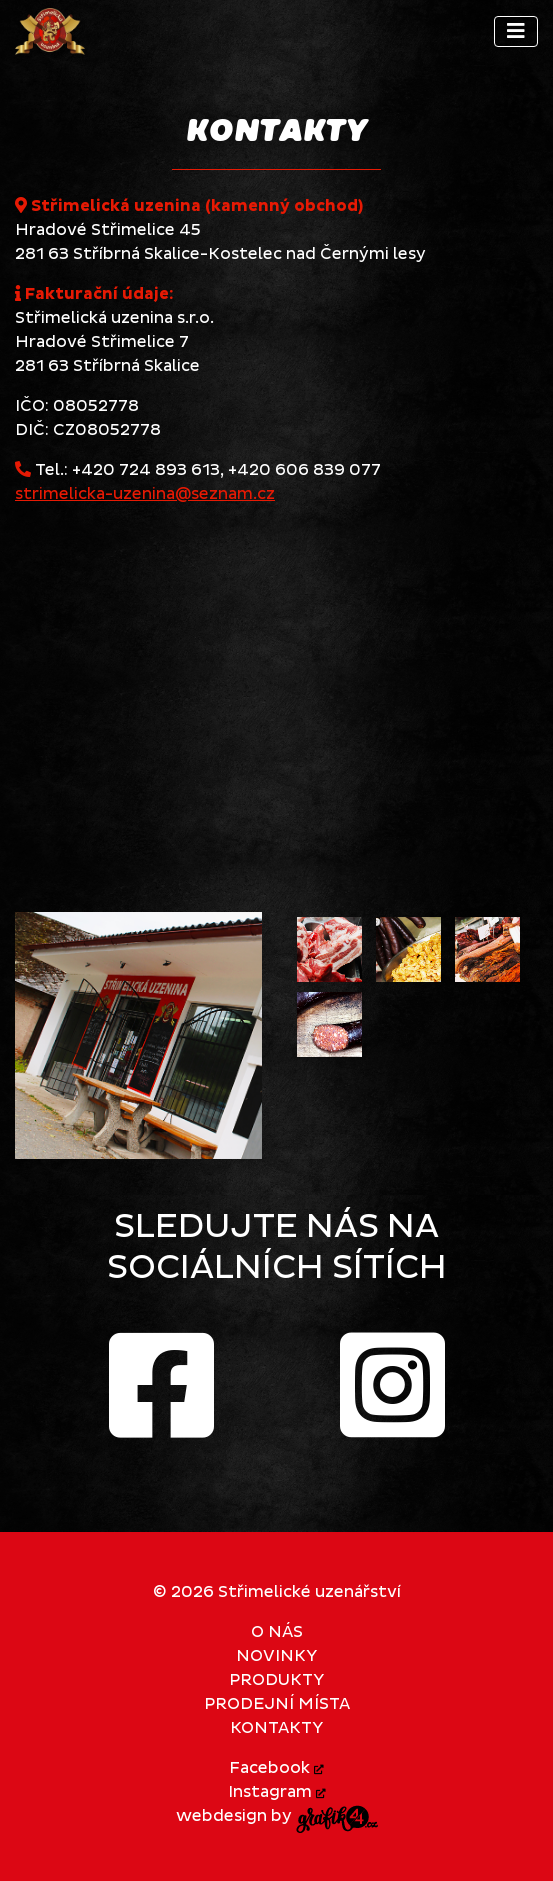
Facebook (276, 1768)
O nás (277, 1632)
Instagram (277, 1792)
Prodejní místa (277, 1704)
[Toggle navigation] (516, 31)
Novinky (276, 1656)
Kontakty (276, 1728)
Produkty (276, 1680)
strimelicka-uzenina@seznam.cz (145, 494)
